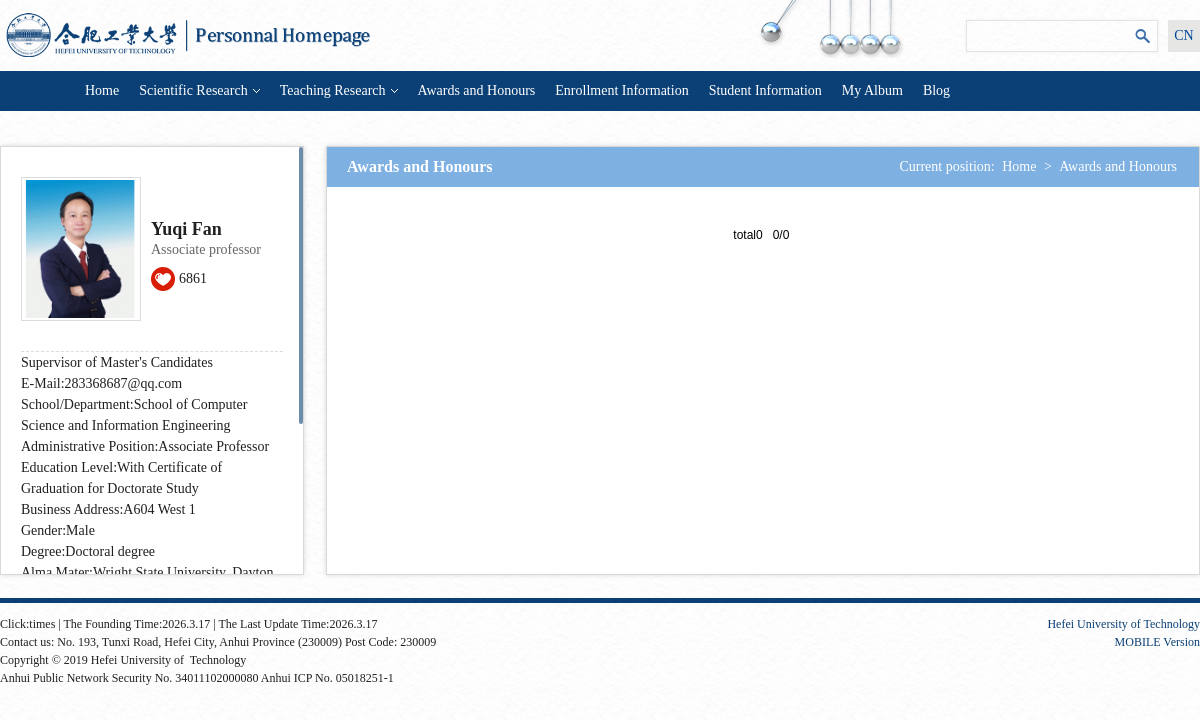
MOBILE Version (1157, 642)
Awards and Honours (477, 90)
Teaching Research (339, 90)
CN (1183, 35)
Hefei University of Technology (1123, 624)
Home (102, 90)
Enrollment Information (621, 90)
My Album (872, 90)
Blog (936, 90)
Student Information (765, 90)
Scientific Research (199, 90)
